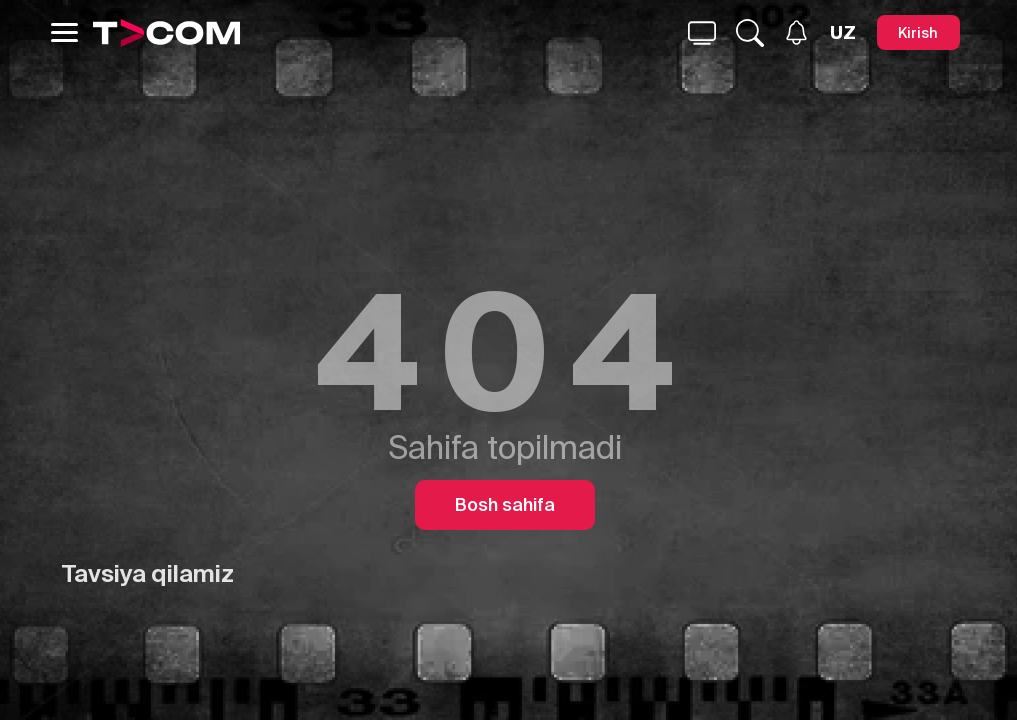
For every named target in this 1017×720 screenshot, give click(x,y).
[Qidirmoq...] (702, 33)
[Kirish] (918, 32)
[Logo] (167, 33)
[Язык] (843, 33)
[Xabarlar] (796, 32)
